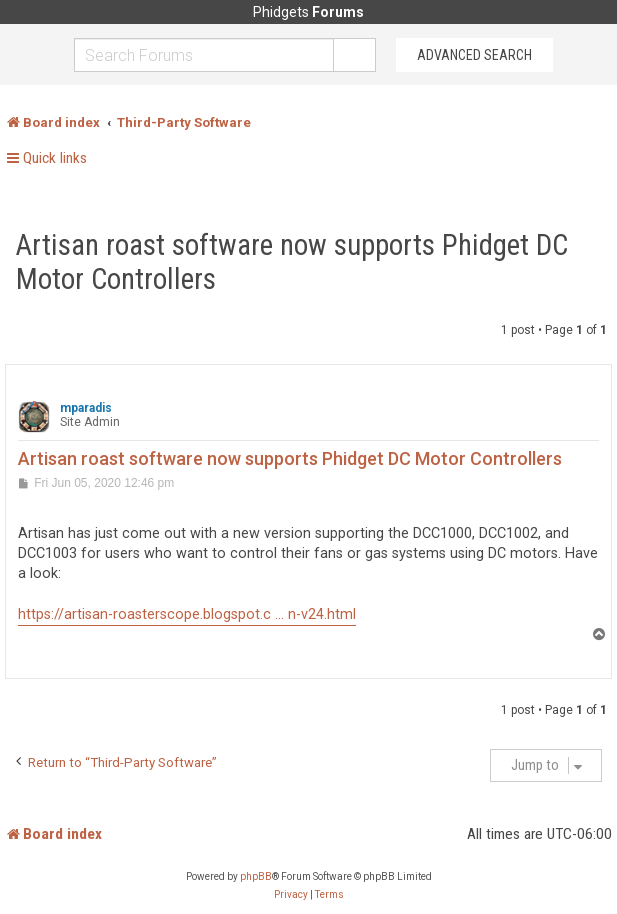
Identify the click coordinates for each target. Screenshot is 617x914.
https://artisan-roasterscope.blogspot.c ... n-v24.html (187, 614)
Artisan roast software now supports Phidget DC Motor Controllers (292, 262)
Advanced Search (474, 55)
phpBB (256, 876)
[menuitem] (291, 895)
